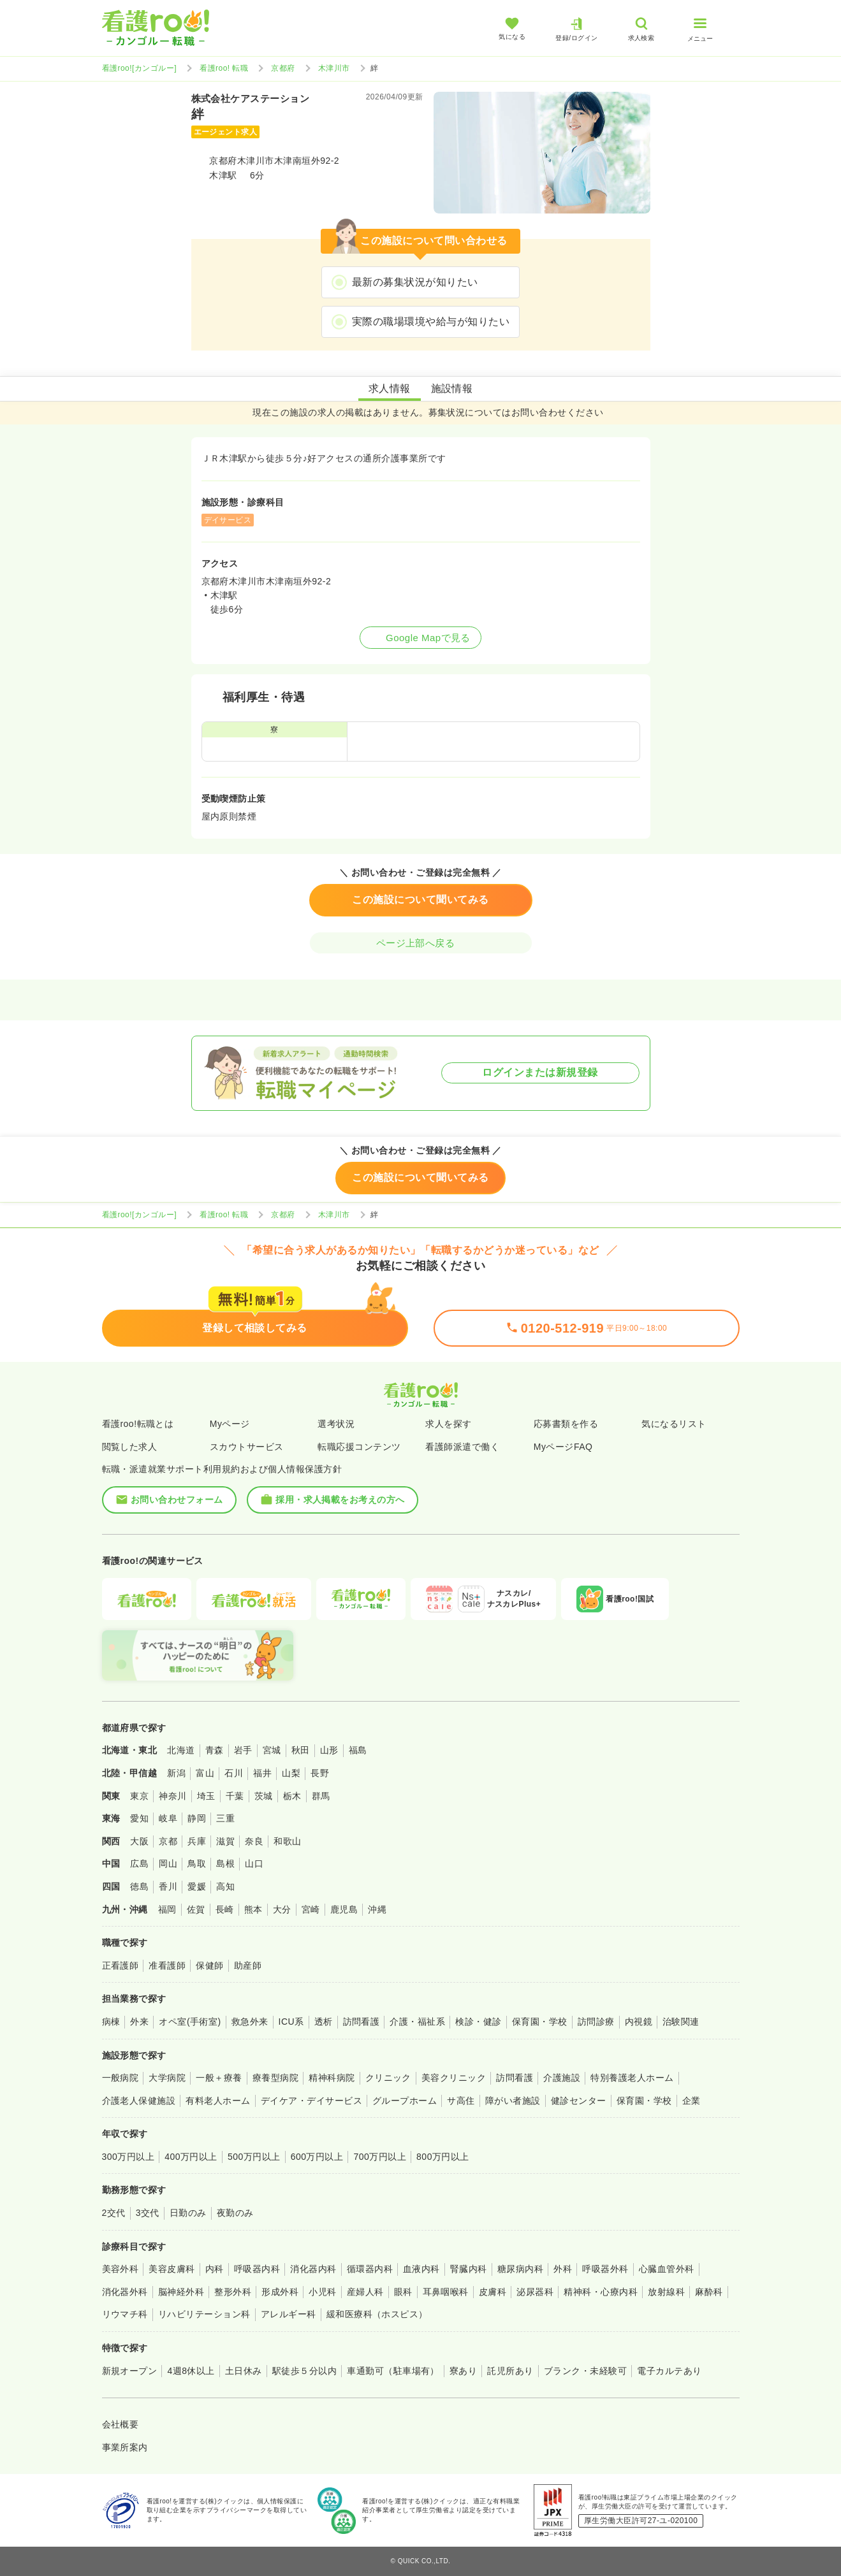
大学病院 (167, 2078)
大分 (282, 1909)
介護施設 (561, 2078)
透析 (323, 2021)
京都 (168, 1841)
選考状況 (336, 1424)
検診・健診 (478, 2021)
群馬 (321, 1796)
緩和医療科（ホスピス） (377, 2314)
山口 (254, 1863)
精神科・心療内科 (601, 2292)
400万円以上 (191, 2157)
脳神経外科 (181, 2292)
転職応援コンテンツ (359, 1447)
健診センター (578, 2100)
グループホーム (404, 2100)
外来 (139, 2021)
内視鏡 (638, 2021)
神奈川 (172, 1796)
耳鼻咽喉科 (446, 2292)
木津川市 (334, 68)
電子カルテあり (669, 2371)
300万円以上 (128, 2157)
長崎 (225, 1909)
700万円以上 (379, 2157)
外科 (562, 2269)
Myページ (230, 1424)
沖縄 (377, 1909)
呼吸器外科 (605, 2269)
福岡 (167, 1909)
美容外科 (120, 2269)
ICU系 (291, 2021)
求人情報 (390, 388)
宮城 (272, 1750)
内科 (214, 2269)
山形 (329, 1750)
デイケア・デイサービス (311, 2100)
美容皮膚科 (171, 2269)
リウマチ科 (125, 2314)
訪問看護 (361, 2021)
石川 (233, 1773)
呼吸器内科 (257, 2269)
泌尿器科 (534, 2292)
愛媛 (196, 1886)
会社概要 (120, 2424)
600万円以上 (317, 2157)
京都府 (283, 68)
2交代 (114, 2213)
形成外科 (279, 2292)
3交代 (147, 2213)
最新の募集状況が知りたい (415, 282)
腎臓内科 (468, 2269)
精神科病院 (332, 2078)
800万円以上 (442, 2157)
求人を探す (448, 1424)
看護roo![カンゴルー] (139, 68)
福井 (262, 1773)
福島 (358, 1750)
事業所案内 (125, 2447)
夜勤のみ (235, 2213)
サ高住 (460, 2100)
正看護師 (120, 1965)
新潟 (176, 1773)
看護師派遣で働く (462, 1447)
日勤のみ (188, 2213)
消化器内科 (313, 2269)
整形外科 (232, 2292)
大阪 (139, 1841)
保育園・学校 (539, 2021)
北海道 (180, 1750)
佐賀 (196, 1909)
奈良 (254, 1841)
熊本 (253, 1909)
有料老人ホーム (218, 2100)
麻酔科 (708, 2292)
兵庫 (196, 1841)
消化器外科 (125, 2292)
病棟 (111, 2021)
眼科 (403, 2292)
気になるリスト (673, 1424)
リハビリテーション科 (204, 2314)
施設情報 (452, 388)
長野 (320, 1773)
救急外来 (249, 2021)
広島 (139, 1863)
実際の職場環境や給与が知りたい (430, 321)
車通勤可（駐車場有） (393, 2371)
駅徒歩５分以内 (304, 2371)
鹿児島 (344, 1909)
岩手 (243, 1750)
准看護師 (167, 1965)
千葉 (235, 1796)
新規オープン (129, 2371)
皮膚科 (492, 2292)
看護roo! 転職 (224, 68)
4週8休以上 (190, 2371)
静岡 (196, 1818)
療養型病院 (275, 2078)
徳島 (139, 1886)
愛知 (139, 1818)
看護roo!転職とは (138, 1424)
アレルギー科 (288, 2314)
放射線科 (666, 2292)
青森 (214, 1750)
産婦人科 (365, 2292)
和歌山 (287, 1841)
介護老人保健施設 (139, 2100)
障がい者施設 (513, 2100)
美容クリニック (453, 2078)
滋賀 (225, 1841)
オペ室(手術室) (190, 2021)
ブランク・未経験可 (585, 2371)
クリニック (388, 2078)
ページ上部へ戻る (420, 942)
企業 (691, 2100)
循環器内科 (370, 2269)
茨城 (263, 1796)
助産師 (247, 1965)
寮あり (463, 2371)
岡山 (168, 1863)
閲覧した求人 (129, 1447)
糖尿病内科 (520, 2269)
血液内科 (421, 2269)
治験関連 (680, 2021)
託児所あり (510, 2371)
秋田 (300, 1750)
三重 (225, 1818)
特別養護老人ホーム (631, 2078)
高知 (225, 1886)
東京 (139, 1796)
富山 (205, 1773)
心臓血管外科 (666, 2269)
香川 (168, 1886)
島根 (225, 1863)
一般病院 (120, 2078)
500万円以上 (254, 2157)
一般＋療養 (219, 2078)
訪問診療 (596, 2021)
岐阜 (168, 1818)
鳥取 (196, 1863)
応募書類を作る (566, 1424)
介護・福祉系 (417, 2021)
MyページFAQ (563, 1447)
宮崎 (311, 1909)
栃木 (292, 1796)
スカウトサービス (247, 1447)
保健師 (209, 1965)
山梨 (291, 1773)
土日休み (243, 2371)
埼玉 (206, 1796)
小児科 (322, 2292)
